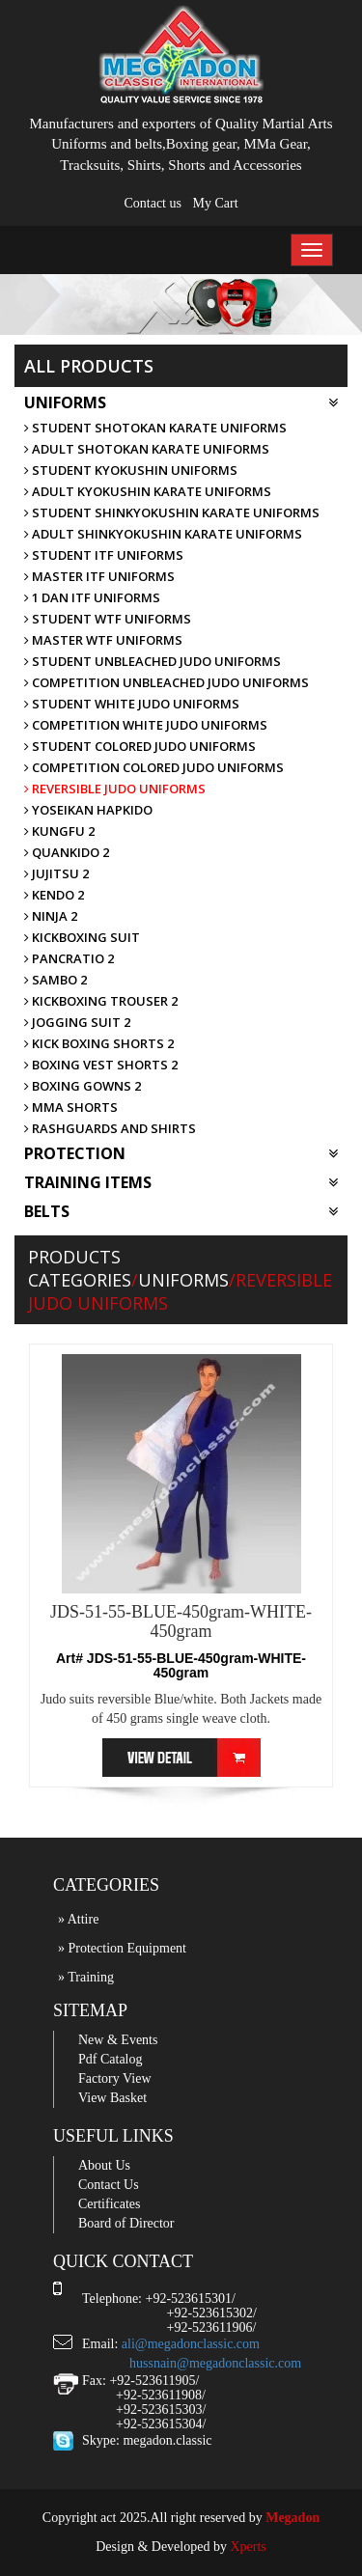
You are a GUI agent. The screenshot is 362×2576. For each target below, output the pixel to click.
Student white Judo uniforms (131, 703)
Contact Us (108, 2184)
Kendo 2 (54, 894)
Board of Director (126, 2223)
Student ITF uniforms (103, 555)
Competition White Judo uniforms (145, 725)
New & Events (117, 2040)
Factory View (115, 2078)
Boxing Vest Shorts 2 (101, 1064)
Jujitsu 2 (56, 873)
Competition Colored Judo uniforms (154, 767)
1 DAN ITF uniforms (92, 597)
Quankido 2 (66, 852)
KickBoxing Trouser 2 (101, 1001)
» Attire (78, 1919)
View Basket (112, 2098)
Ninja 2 (50, 916)
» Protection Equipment (122, 1948)
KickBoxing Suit (82, 937)
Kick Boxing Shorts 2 (99, 1043)
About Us (104, 2165)
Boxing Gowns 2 (82, 1085)
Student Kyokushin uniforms (130, 470)
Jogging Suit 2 (77, 1022)
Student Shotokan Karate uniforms (155, 427)
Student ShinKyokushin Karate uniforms (172, 512)
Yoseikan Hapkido (88, 809)
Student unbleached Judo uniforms (152, 661)
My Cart (214, 203)
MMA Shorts (71, 1107)
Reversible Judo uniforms (115, 788)
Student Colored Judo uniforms (140, 746)
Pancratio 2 (69, 958)
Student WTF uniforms (107, 618)
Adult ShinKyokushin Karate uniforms (163, 533)
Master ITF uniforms (99, 576)
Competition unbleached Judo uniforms (166, 682)
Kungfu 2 (59, 831)
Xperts (247, 2546)
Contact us (152, 203)
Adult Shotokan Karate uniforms (146, 448)
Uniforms (181, 402)
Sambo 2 (55, 979)
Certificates (109, 2204)
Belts (181, 1211)
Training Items (181, 1182)
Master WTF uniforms (103, 640)
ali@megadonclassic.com (191, 2344)
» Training (86, 1977)
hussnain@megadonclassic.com (215, 2363)
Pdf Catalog (110, 2059)
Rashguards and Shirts (110, 1128)
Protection (181, 1153)
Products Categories (79, 1268)
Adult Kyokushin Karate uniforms (147, 491)
